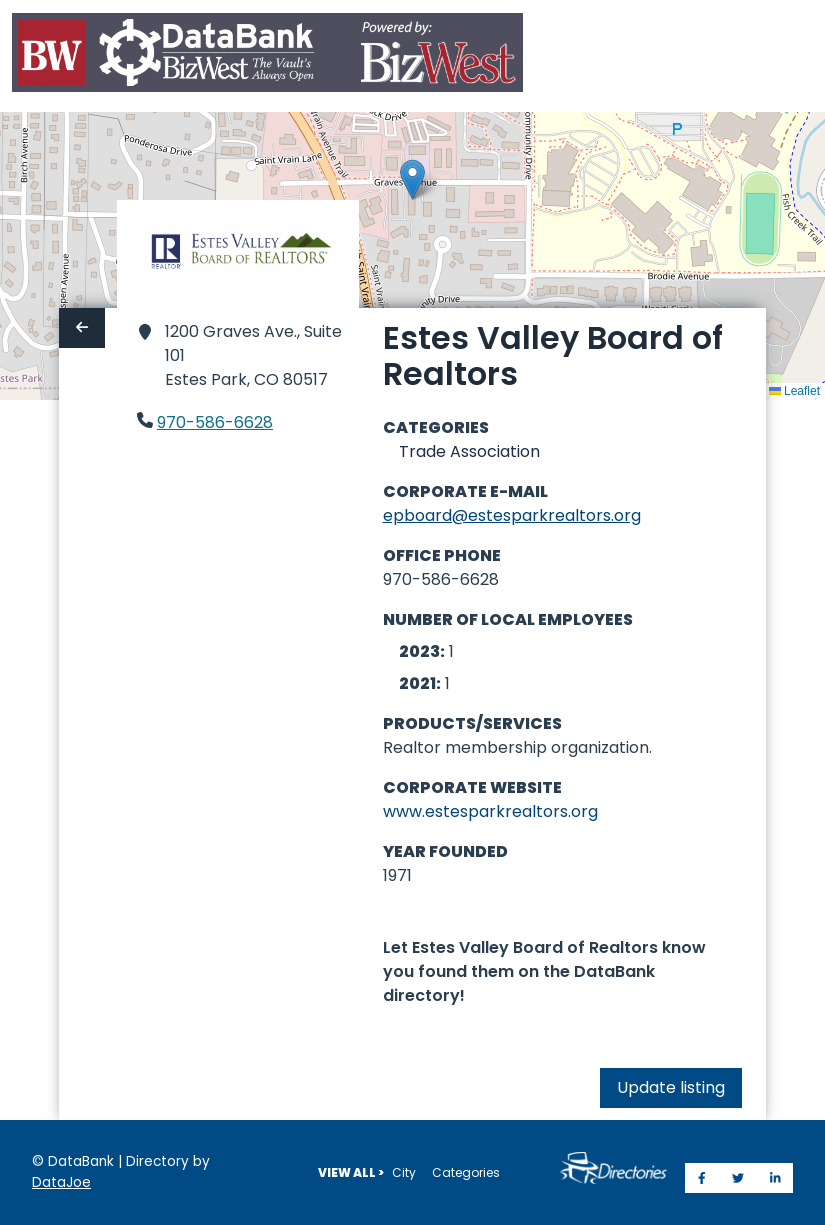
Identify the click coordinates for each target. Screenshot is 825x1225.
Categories (466, 1172)
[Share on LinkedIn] (775, 1178)
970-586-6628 (215, 422)
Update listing (671, 1087)
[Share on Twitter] (738, 1178)
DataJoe (61, 1182)
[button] (412, 179)
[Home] (267, 56)
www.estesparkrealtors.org (490, 811)
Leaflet (794, 391)
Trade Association (469, 451)
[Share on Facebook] (702, 1178)
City (404, 1172)
